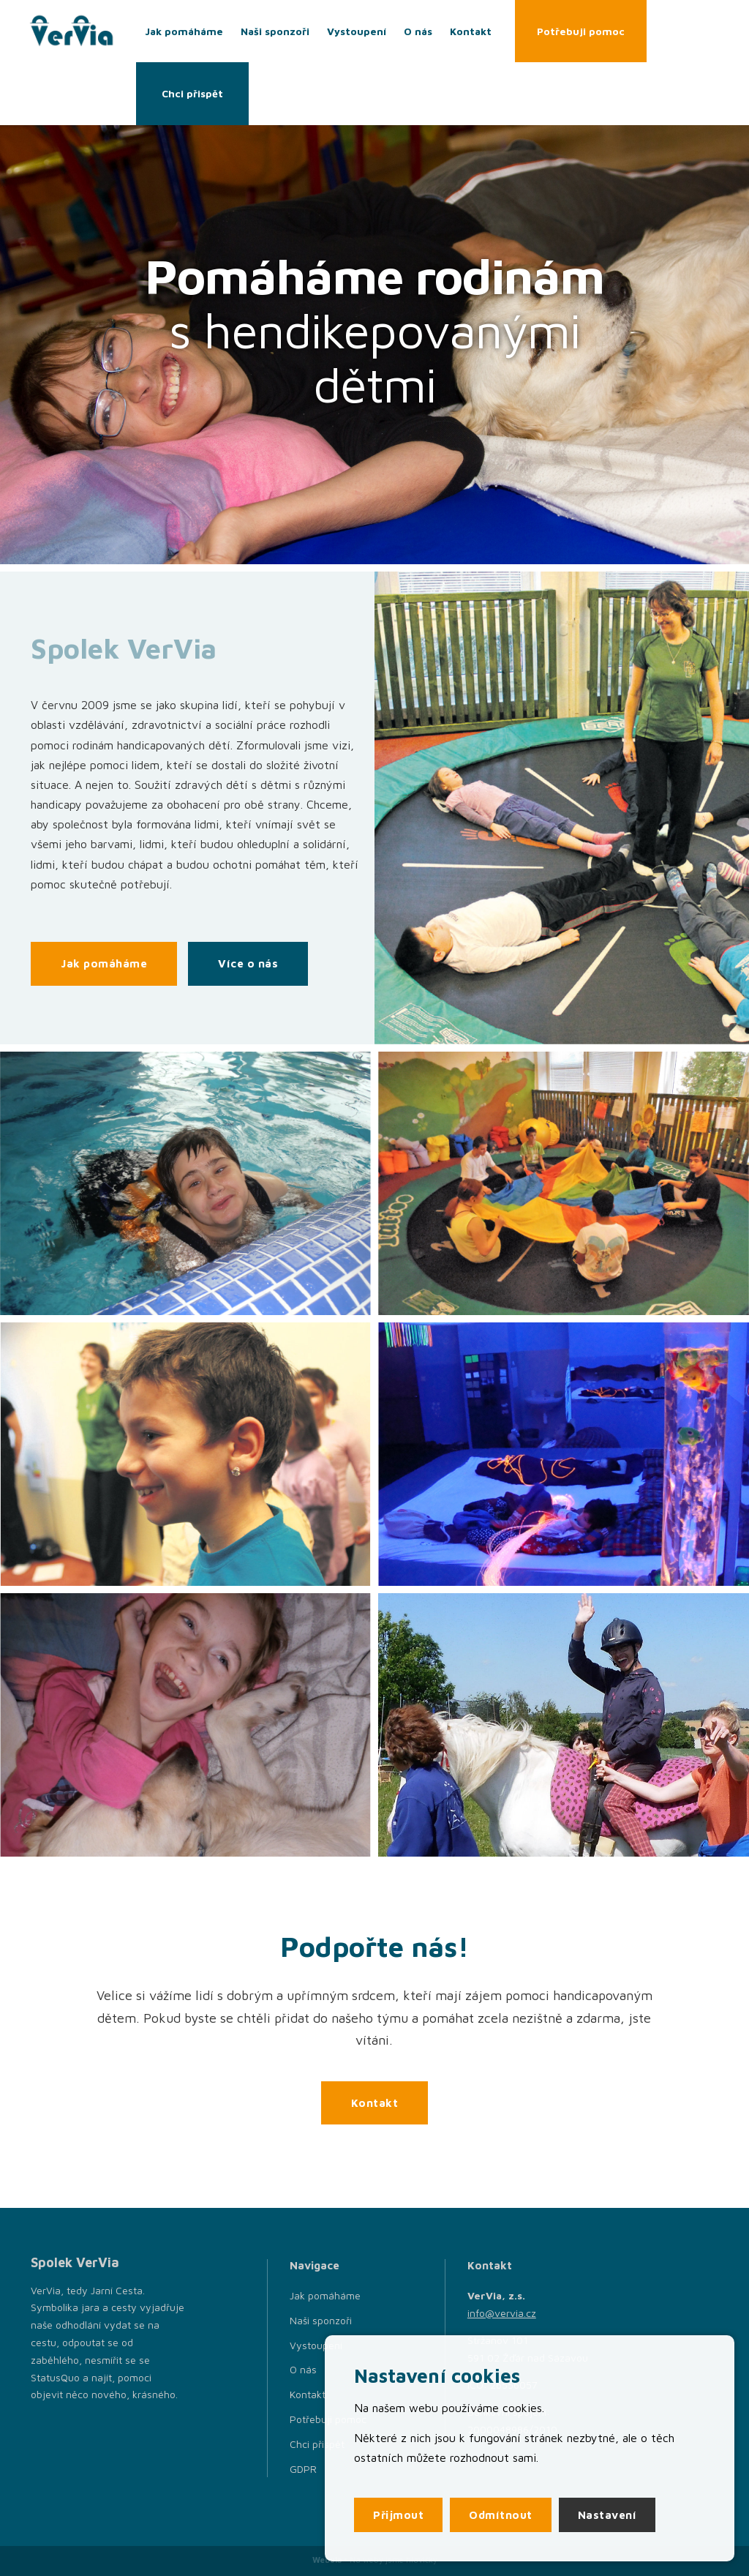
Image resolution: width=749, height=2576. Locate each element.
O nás (418, 31)
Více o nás (248, 963)
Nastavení (607, 2515)
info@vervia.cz (501, 2313)
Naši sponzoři (275, 31)
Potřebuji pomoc (581, 31)
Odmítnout (500, 2515)
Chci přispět (192, 93)
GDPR (303, 2469)
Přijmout (398, 2515)
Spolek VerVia (75, 2262)
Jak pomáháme (184, 31)
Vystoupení (356, 31)
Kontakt (471, 31)
